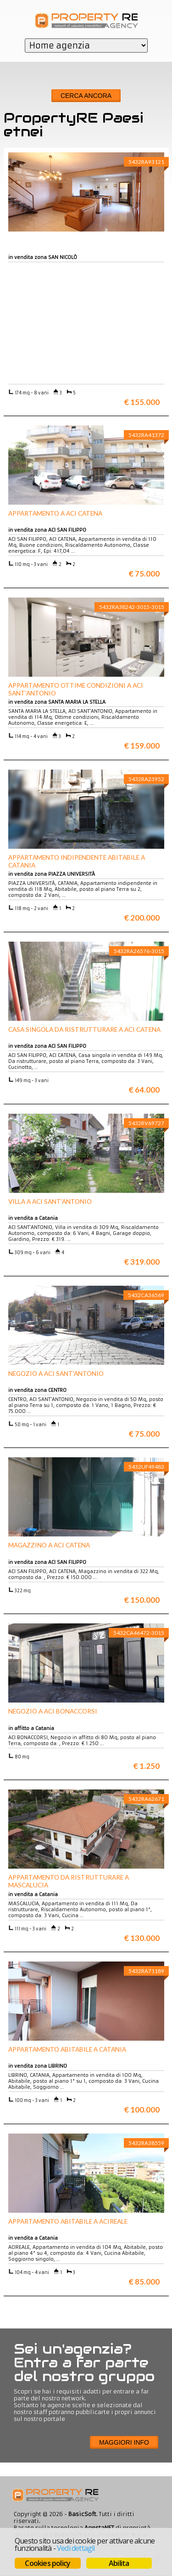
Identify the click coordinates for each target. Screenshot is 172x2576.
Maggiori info (124, 2442)
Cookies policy (47, 2563)
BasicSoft (82, 2514)
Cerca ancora (86, 95)
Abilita (119, 2563)
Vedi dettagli (76, 2548)
